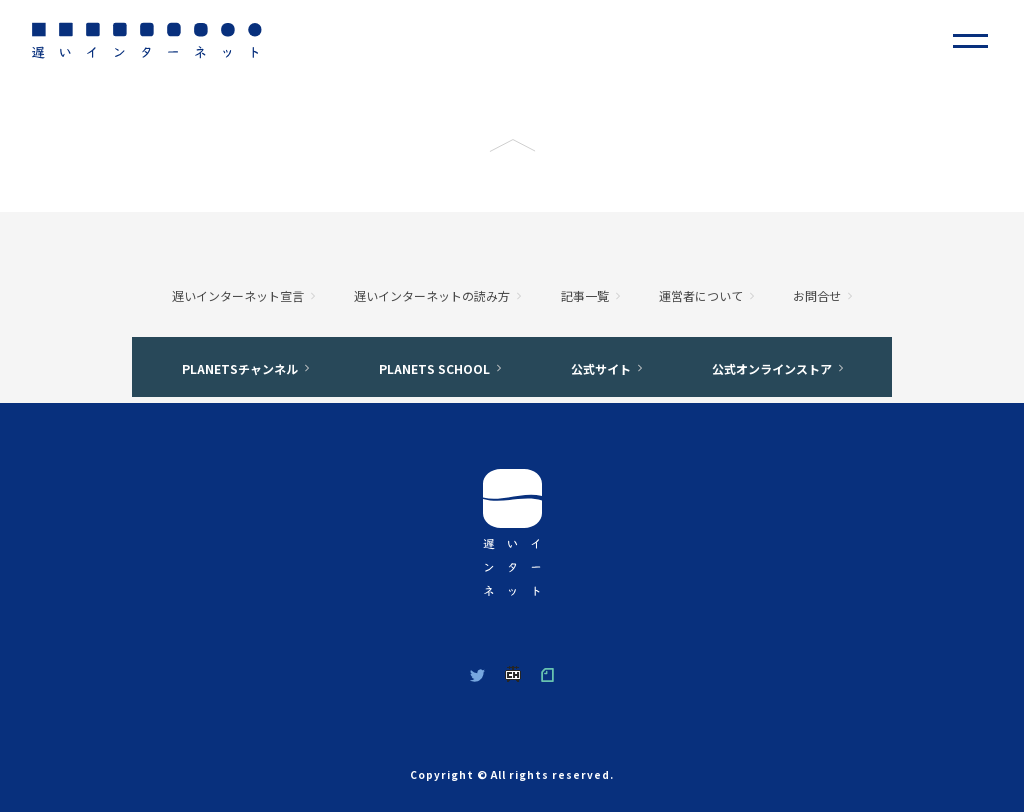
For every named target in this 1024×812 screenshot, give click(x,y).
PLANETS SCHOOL (434, 368)
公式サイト (601, 368)
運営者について (701, 295)
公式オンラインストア (772, 368)
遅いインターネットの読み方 (432, 295)
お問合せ (817, 295)
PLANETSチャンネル (240, 368)
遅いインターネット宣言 (238, 295)
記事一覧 (585, 295)
